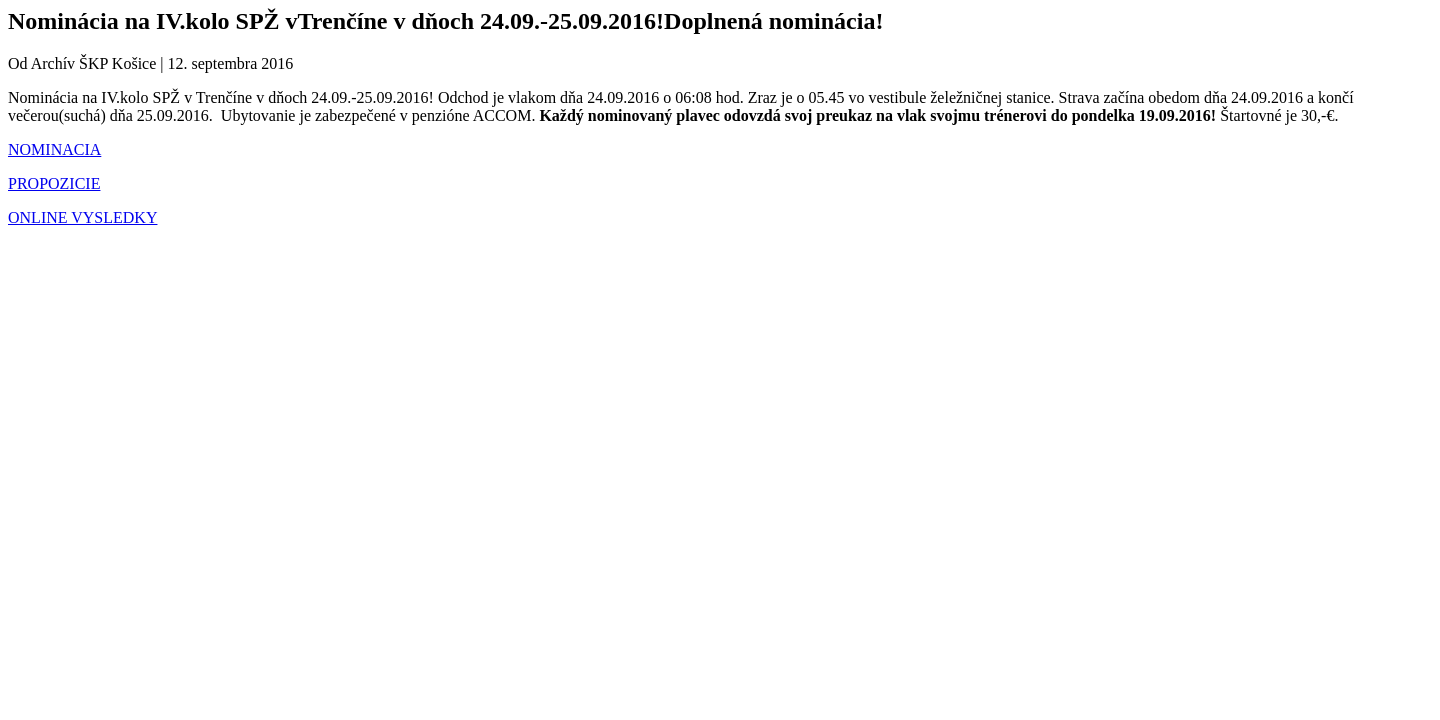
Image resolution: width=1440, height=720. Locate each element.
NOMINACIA (54, 149)
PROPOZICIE (54, 183)
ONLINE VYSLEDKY (82, 217)
